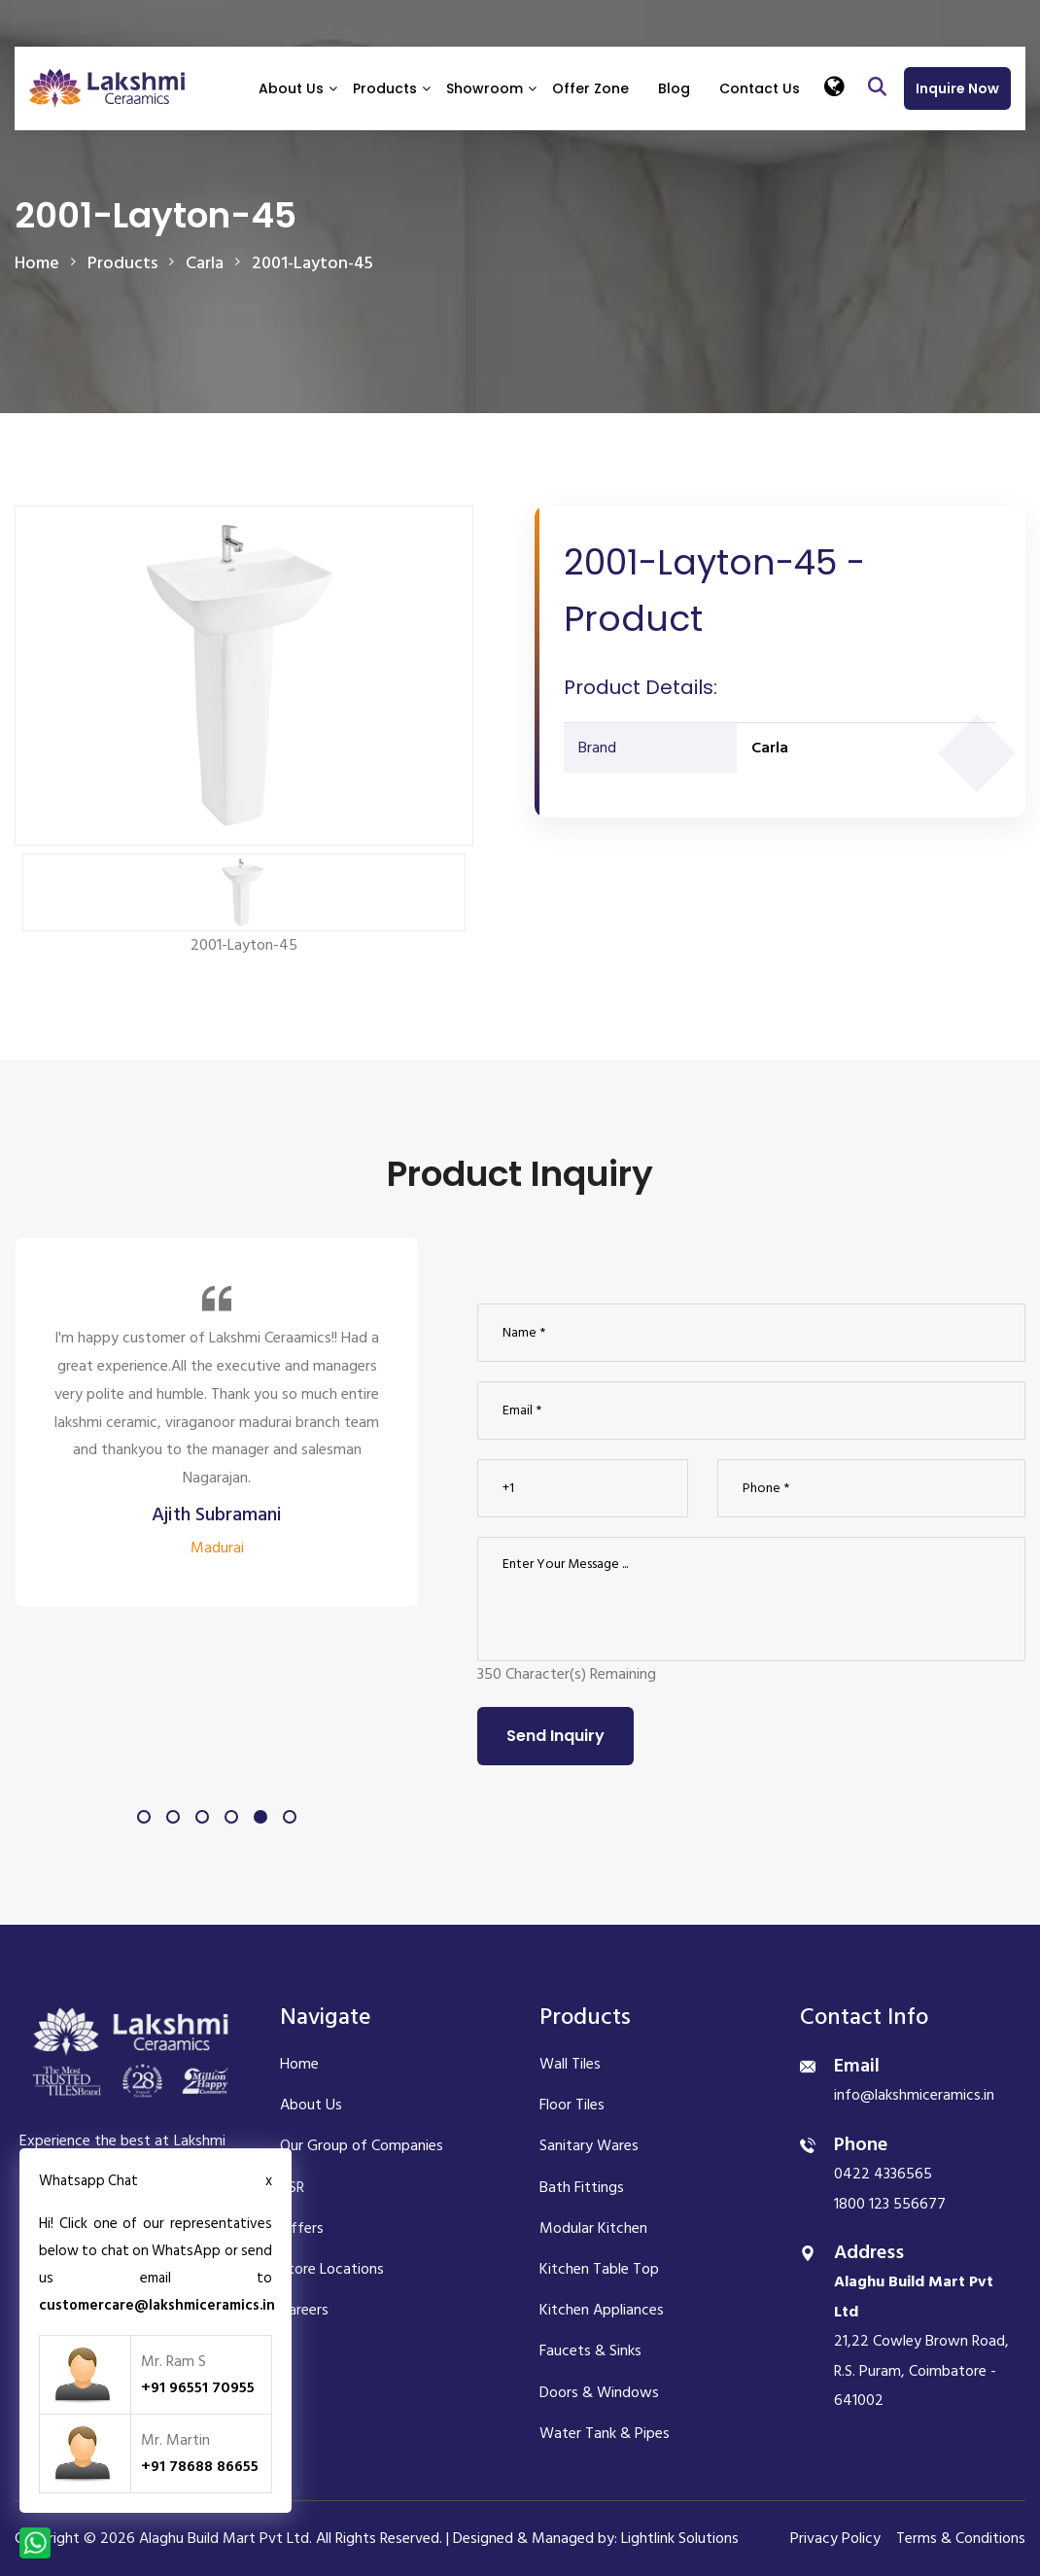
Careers (304, 2309)
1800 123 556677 (890, 2203)
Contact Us (759, 88)
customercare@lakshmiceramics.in (157, 2305)
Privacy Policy (835, 2538)
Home (37, 263)
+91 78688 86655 (200, 2466)
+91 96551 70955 (198, 2387)
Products (385, 88)
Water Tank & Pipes (604, 2433)
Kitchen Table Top (599, 2268)
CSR (292, 2187)
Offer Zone (590, 88)
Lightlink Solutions (680, 2538)
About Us (291, 88)
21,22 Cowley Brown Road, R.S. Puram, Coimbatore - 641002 (921, 2341)
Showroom (484, 88)
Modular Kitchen (593, 2228)
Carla (769, 747)
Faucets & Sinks (590, 2350)
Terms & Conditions (960, 2538)
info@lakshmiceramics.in (914, 2094)
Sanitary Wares (589, 2145)
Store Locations (332, 2268)
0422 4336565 (883, 2173)
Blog (674, 88)
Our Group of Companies (361, 2145)
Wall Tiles (570, 2063)
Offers (302, 2228)
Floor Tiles (572, 2104)
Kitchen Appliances (601, 2309)
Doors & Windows (599, 2392)
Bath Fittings (581, 2187)
